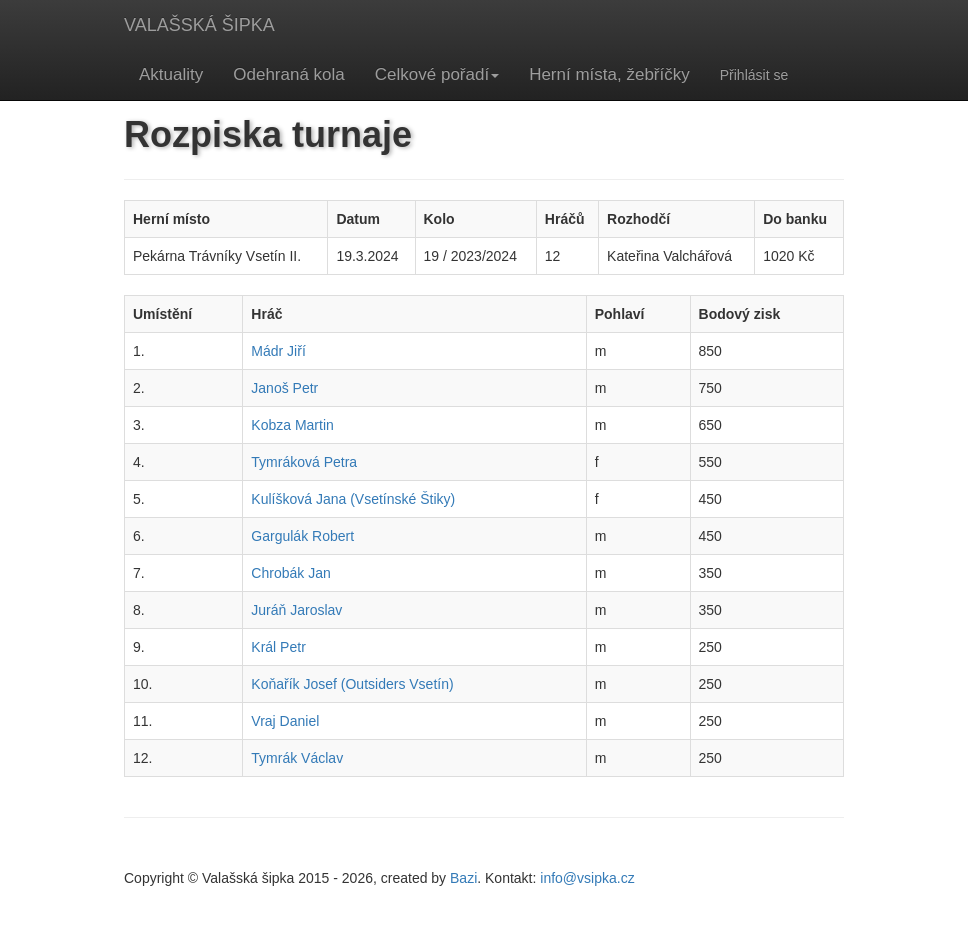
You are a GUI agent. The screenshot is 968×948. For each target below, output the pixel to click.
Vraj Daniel (285, 721)
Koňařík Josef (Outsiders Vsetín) (352, 684)
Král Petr (278, 647)
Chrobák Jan (290, 573)
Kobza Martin (292, 425)
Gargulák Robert (302, 536)
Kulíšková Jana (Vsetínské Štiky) (353, 499)
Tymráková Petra (304, 462)
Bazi (463, 878)
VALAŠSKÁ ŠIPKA (199, 25)
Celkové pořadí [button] (437, 74)
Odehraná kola (289, 74)
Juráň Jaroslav (296, 610)
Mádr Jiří (278, 351)
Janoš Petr (284, 388)
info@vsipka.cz (587, 878)
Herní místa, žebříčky (609, 74)
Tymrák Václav (297, 758)
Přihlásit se (754, 75)
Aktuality (171, 74)
